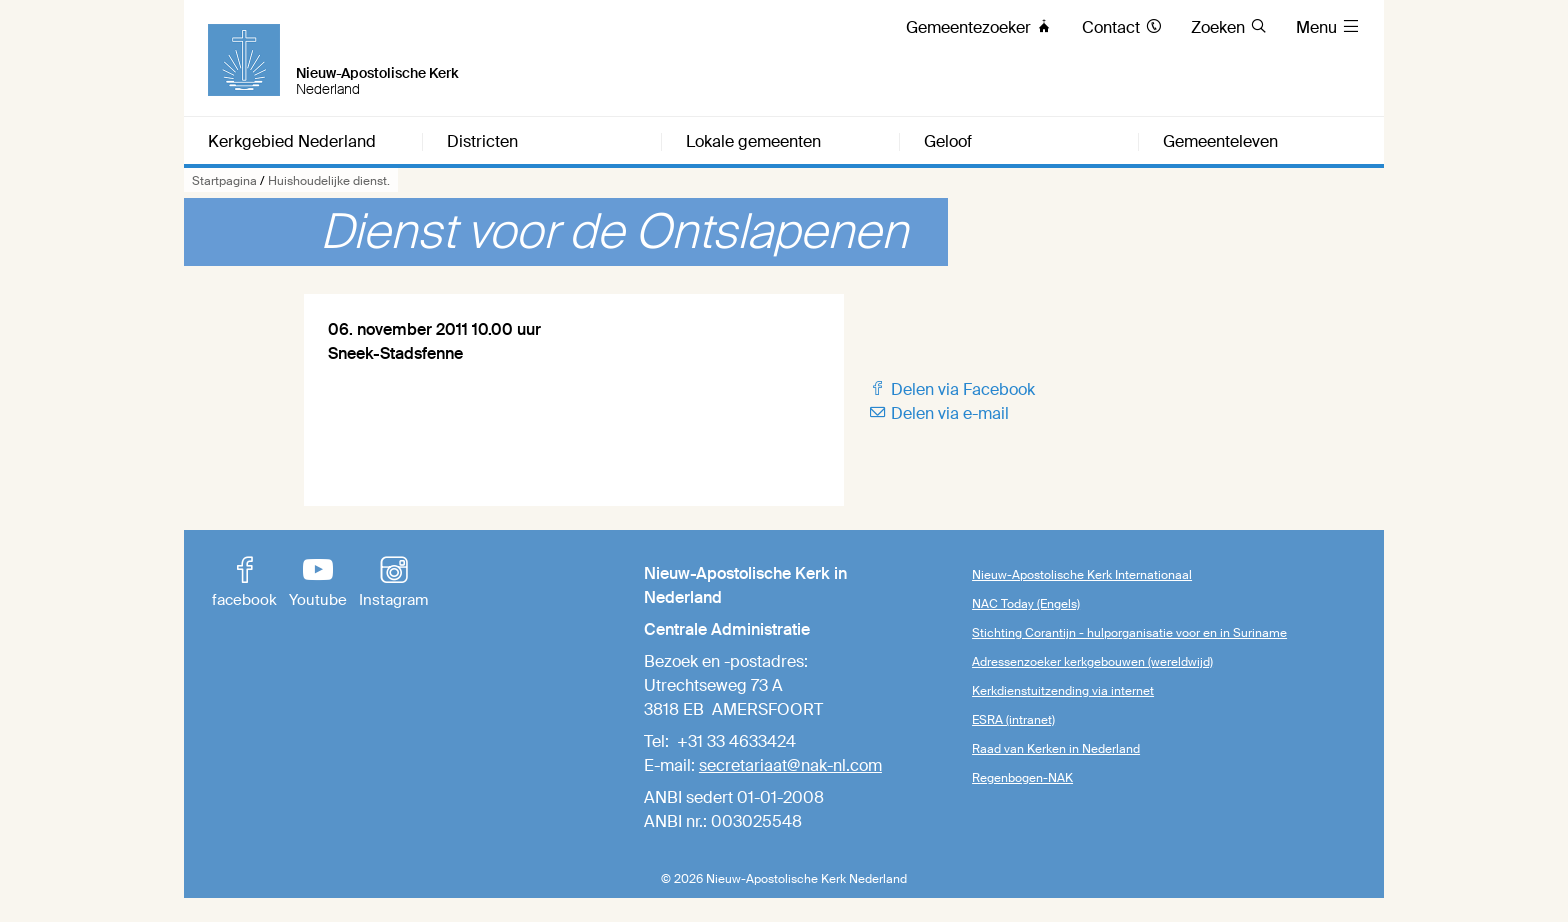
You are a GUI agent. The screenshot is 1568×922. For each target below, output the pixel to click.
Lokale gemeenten (753, 142)
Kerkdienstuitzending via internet (1063, 691)
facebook (244, 584)
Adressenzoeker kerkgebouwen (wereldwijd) (1092, 662)
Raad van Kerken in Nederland (1056, 749)
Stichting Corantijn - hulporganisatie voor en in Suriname (1129, 633)
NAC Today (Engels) (1026, 604)
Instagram (393, 584)
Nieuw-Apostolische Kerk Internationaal (1082, 575)
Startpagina (224, 181)
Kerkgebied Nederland (292, 142)
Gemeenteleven (1220, 142)
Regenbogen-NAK (1022, 778)
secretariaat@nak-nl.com (790, 765)
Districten (482, 142)
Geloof (948, 142)
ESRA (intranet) (1013, 720)
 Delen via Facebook (951, 389)
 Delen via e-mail (938, 413)
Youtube (318, 584)
